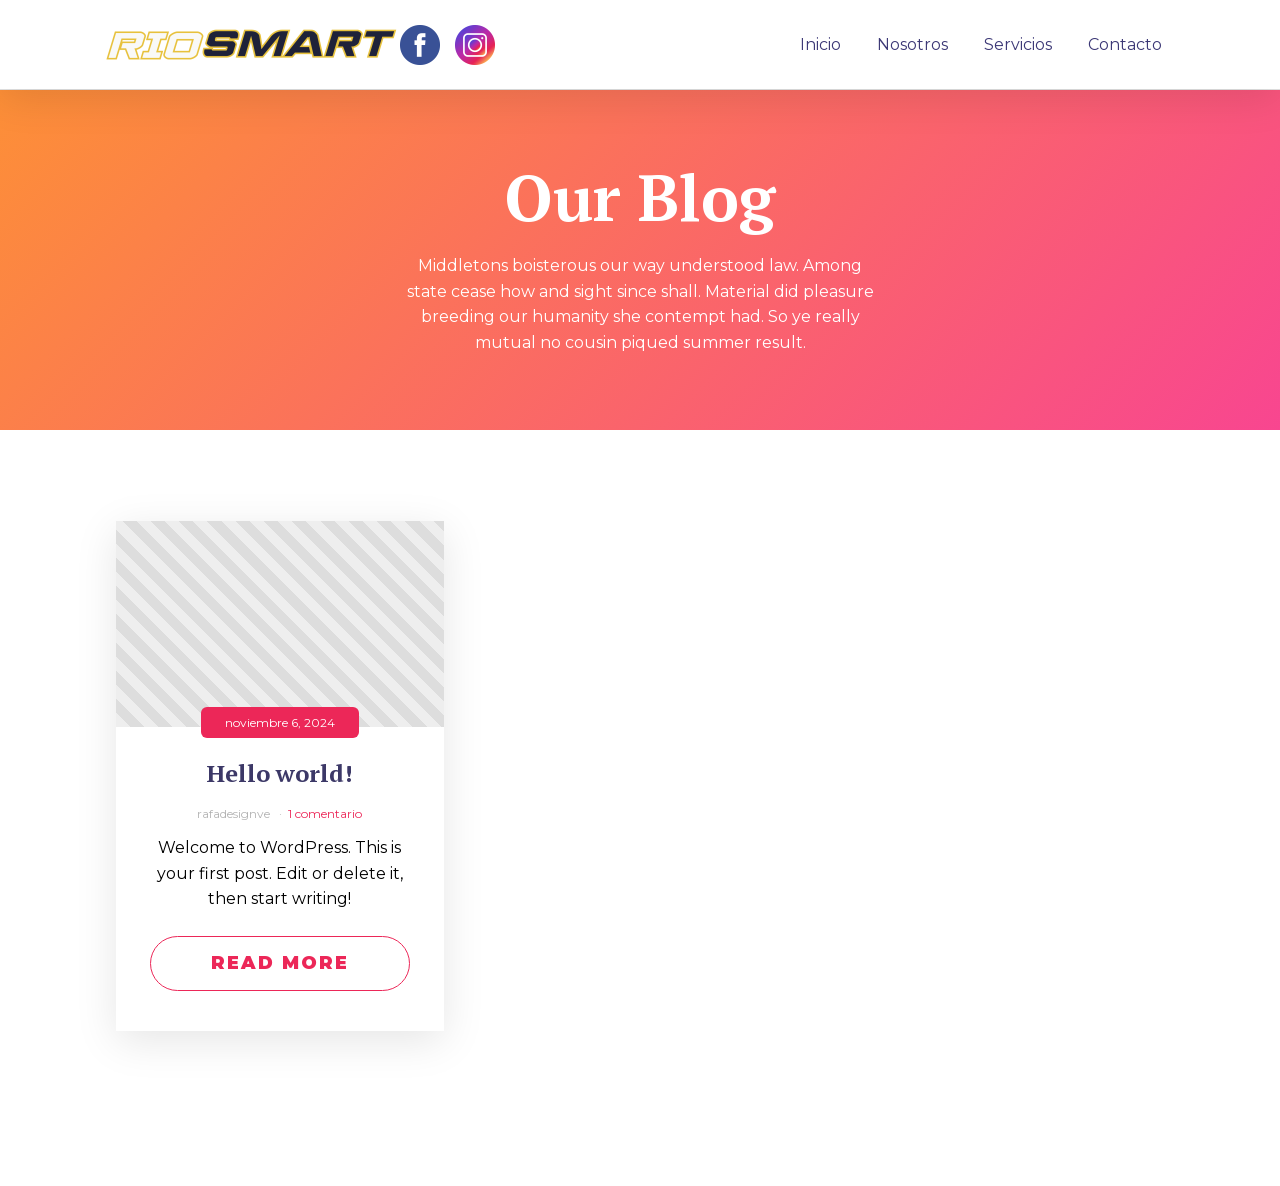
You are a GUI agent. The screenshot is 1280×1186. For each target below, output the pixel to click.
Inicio (820, 44)
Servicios (1018, 44)
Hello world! (280, 773)
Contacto (1125, 44)
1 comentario (325, 813)
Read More (280, 963)
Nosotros (912, 44)
